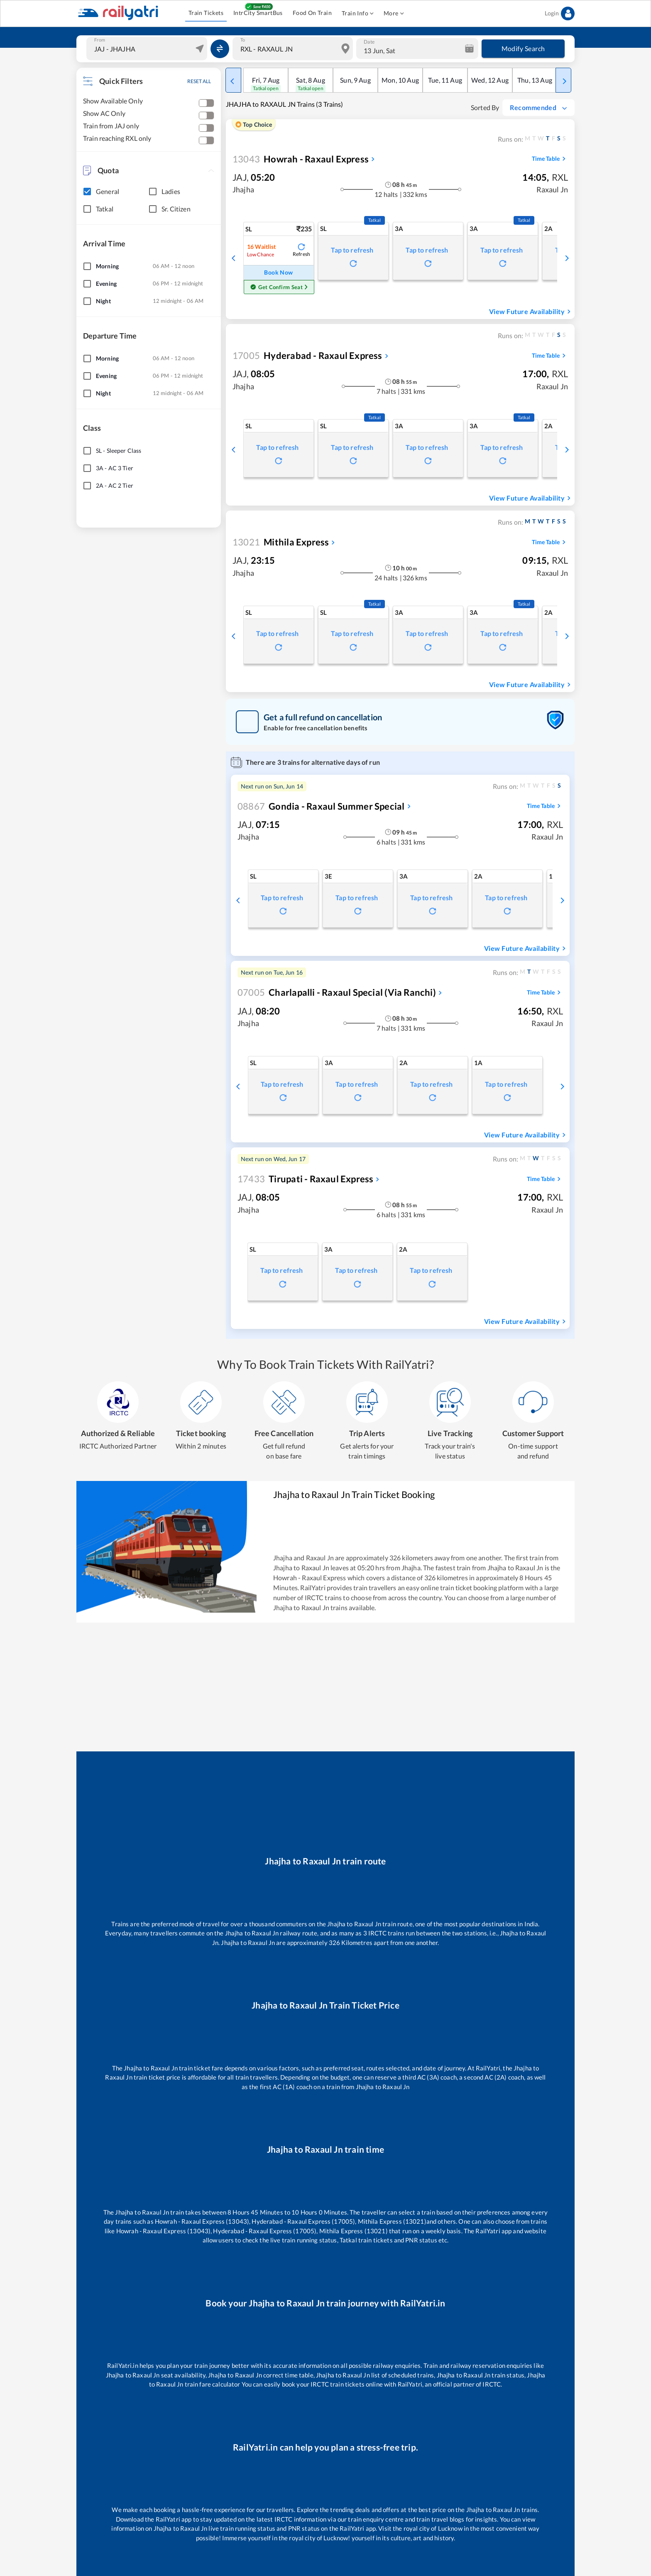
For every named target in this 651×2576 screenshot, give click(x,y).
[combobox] (147, 48)
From (99, 40)
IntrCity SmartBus (258, 13)
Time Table (550, 159)
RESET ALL (199, 81)
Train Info (357, 13)
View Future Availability (531, 311)
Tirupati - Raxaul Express (305, 1178)
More (393, 13)
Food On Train (312, 13)
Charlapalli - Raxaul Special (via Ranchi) (336, 992)
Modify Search (523, 48)
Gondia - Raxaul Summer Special (321, 806)
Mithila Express (280, 542)
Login (560, 13)
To (242, 40)
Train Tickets (206, 13)
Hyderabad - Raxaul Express (307, 355)
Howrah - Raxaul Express (300, 159)
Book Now (278, 272)
